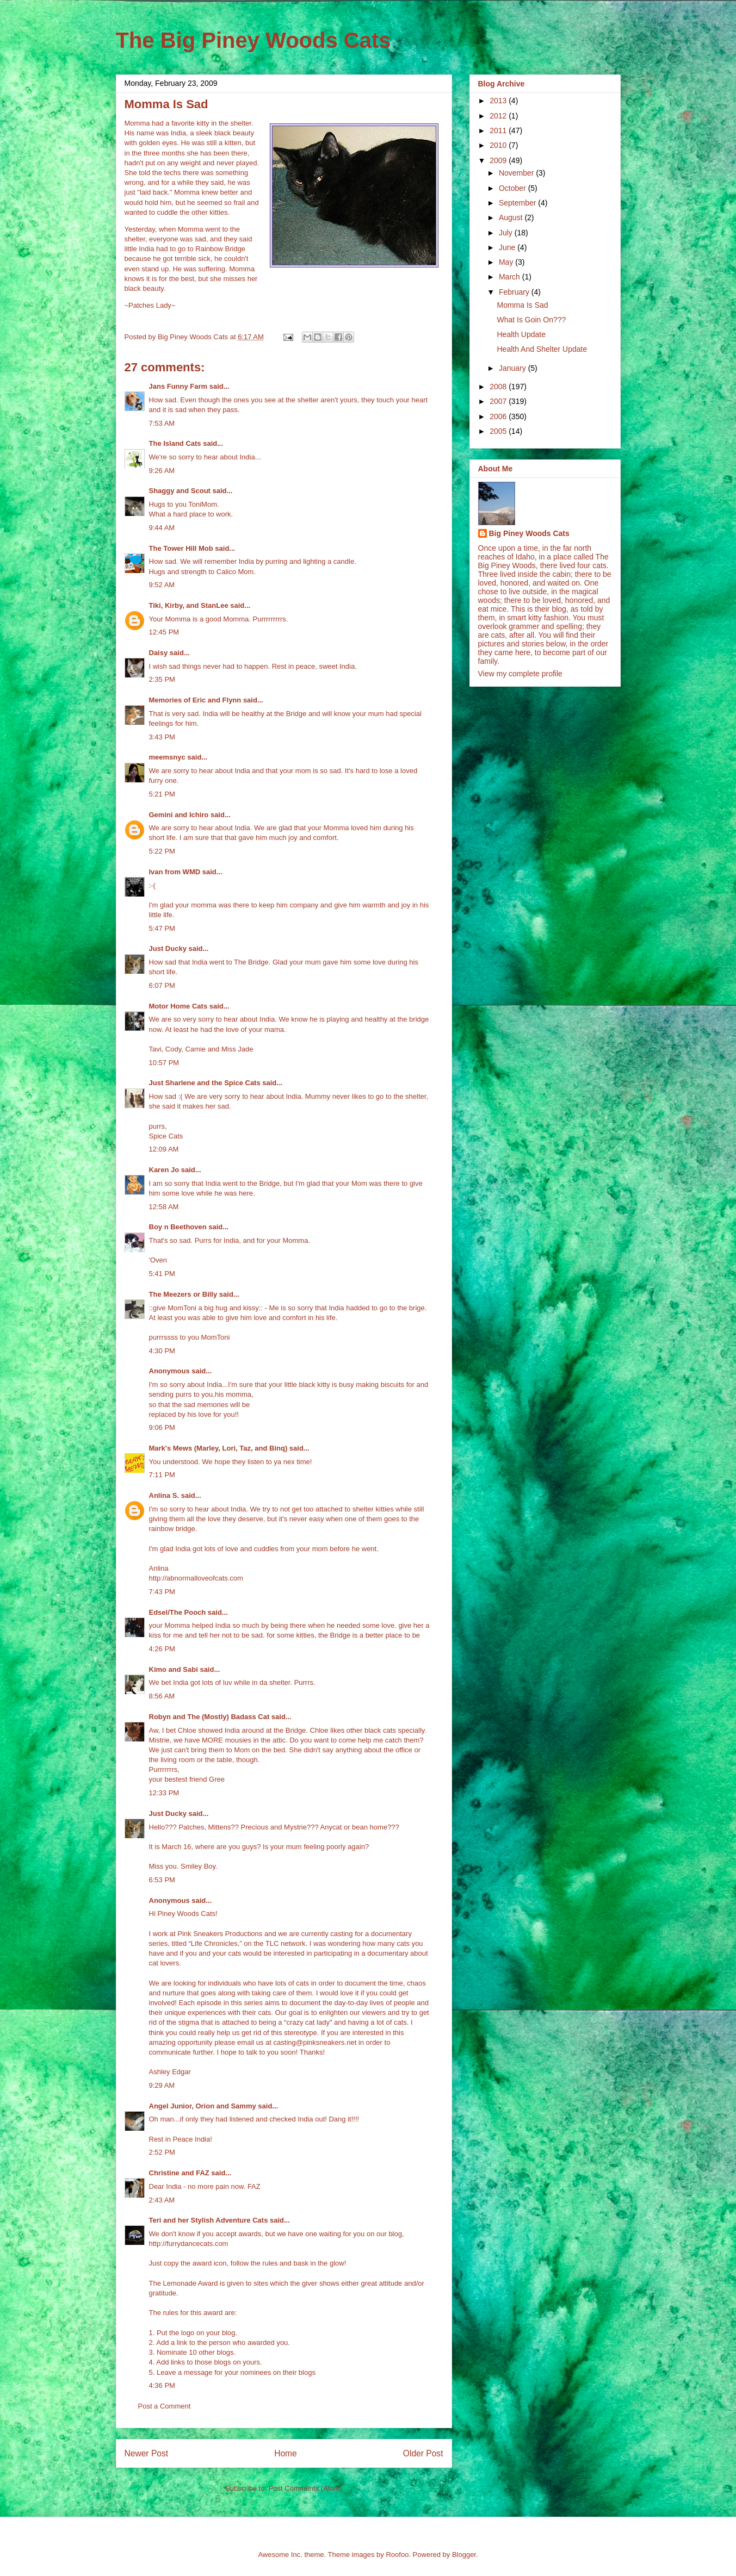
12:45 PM (164, 632)
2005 (499, 431)
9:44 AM (162, 528)
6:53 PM (162, 1880)
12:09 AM (164, 1149)
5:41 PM (162, 1274)
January (513, 368)
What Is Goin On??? (531, 319)
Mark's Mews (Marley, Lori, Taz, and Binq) (218, 1448)
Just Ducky (168, 948)
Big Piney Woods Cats (529, 533)
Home (285, 2453)
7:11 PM (162, 1475)
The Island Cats (175, 443)
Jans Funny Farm (178, 386)
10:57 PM (164, 1063)
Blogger (464, 2554)
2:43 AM (162, 2200)
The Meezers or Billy (183, 1294)
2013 (499, 100)
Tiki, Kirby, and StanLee (188, 605)
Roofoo (397, 2554)
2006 (499, 416)
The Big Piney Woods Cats (253, 40)
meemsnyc (167, 757)
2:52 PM (162, 2152)
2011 (499, 130)
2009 (499, 160)
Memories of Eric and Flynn (195, 700)
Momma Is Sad (522, 305)
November (517, 173)
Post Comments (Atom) (305, 2488)
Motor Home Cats (178, 1006)
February (515, 292)
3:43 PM (162, 737)
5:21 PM (162, 794)
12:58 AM (164, 1207)
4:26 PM (162, 1649)
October (513, 188)
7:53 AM (162, 423)
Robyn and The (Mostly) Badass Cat (209, 1717)
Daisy (158, 653)
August (511, 217)
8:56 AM (162, 1696)
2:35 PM (162, 679)
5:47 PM (162, 928)
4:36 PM (162, 2385)
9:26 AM (162, 470)
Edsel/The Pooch (177, 1612)
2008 (499, 386)
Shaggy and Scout (180, 491)
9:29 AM (162, 2085)
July (507, 232)
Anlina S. (164, 1495)
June (508, 247)
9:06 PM (162, 1427)
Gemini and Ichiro (179, 815)
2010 (499, 145)
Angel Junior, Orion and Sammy (202, 2106)
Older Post (423, 2453)
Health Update (521, 334)
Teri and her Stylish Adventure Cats (209, 2220)
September (518, 202)
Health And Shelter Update (542, 349)
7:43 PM (162, 1592)
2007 (499, 401)
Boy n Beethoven (178, 1227)
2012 (499, 115)
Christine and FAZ (179, 2173)
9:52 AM (162, 585)
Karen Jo (164, 1170)
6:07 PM (162, 985)
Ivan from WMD (175, 872)
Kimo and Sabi (173, 1669)
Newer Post (147, 2453)
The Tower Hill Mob (181, 548)
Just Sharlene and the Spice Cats (205, 1083)
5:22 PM (162, 851)
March (510, 276)
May (507, 262)
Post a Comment (164, 2406)
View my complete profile (520, 673)
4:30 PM (162, 1351)
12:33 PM (164, 1793)
